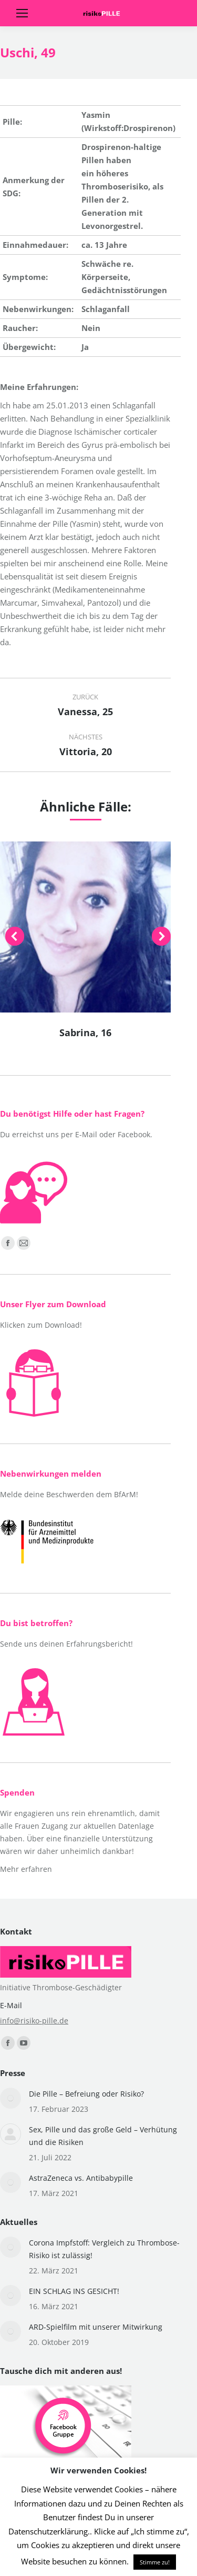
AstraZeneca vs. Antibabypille (81, 2178)
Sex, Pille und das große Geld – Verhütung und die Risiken (103, 2135)
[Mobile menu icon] (22, 13)
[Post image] (10, 2098)
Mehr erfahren (26, 1869)
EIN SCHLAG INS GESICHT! (74, 2291)
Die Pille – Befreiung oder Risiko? (86, 2094)
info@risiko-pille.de (34, 2021)
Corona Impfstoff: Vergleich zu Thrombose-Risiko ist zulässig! (104, 2249)
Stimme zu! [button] (155, 2562)
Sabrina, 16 (85, 1032)
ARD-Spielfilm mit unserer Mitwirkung (95, 2327)
